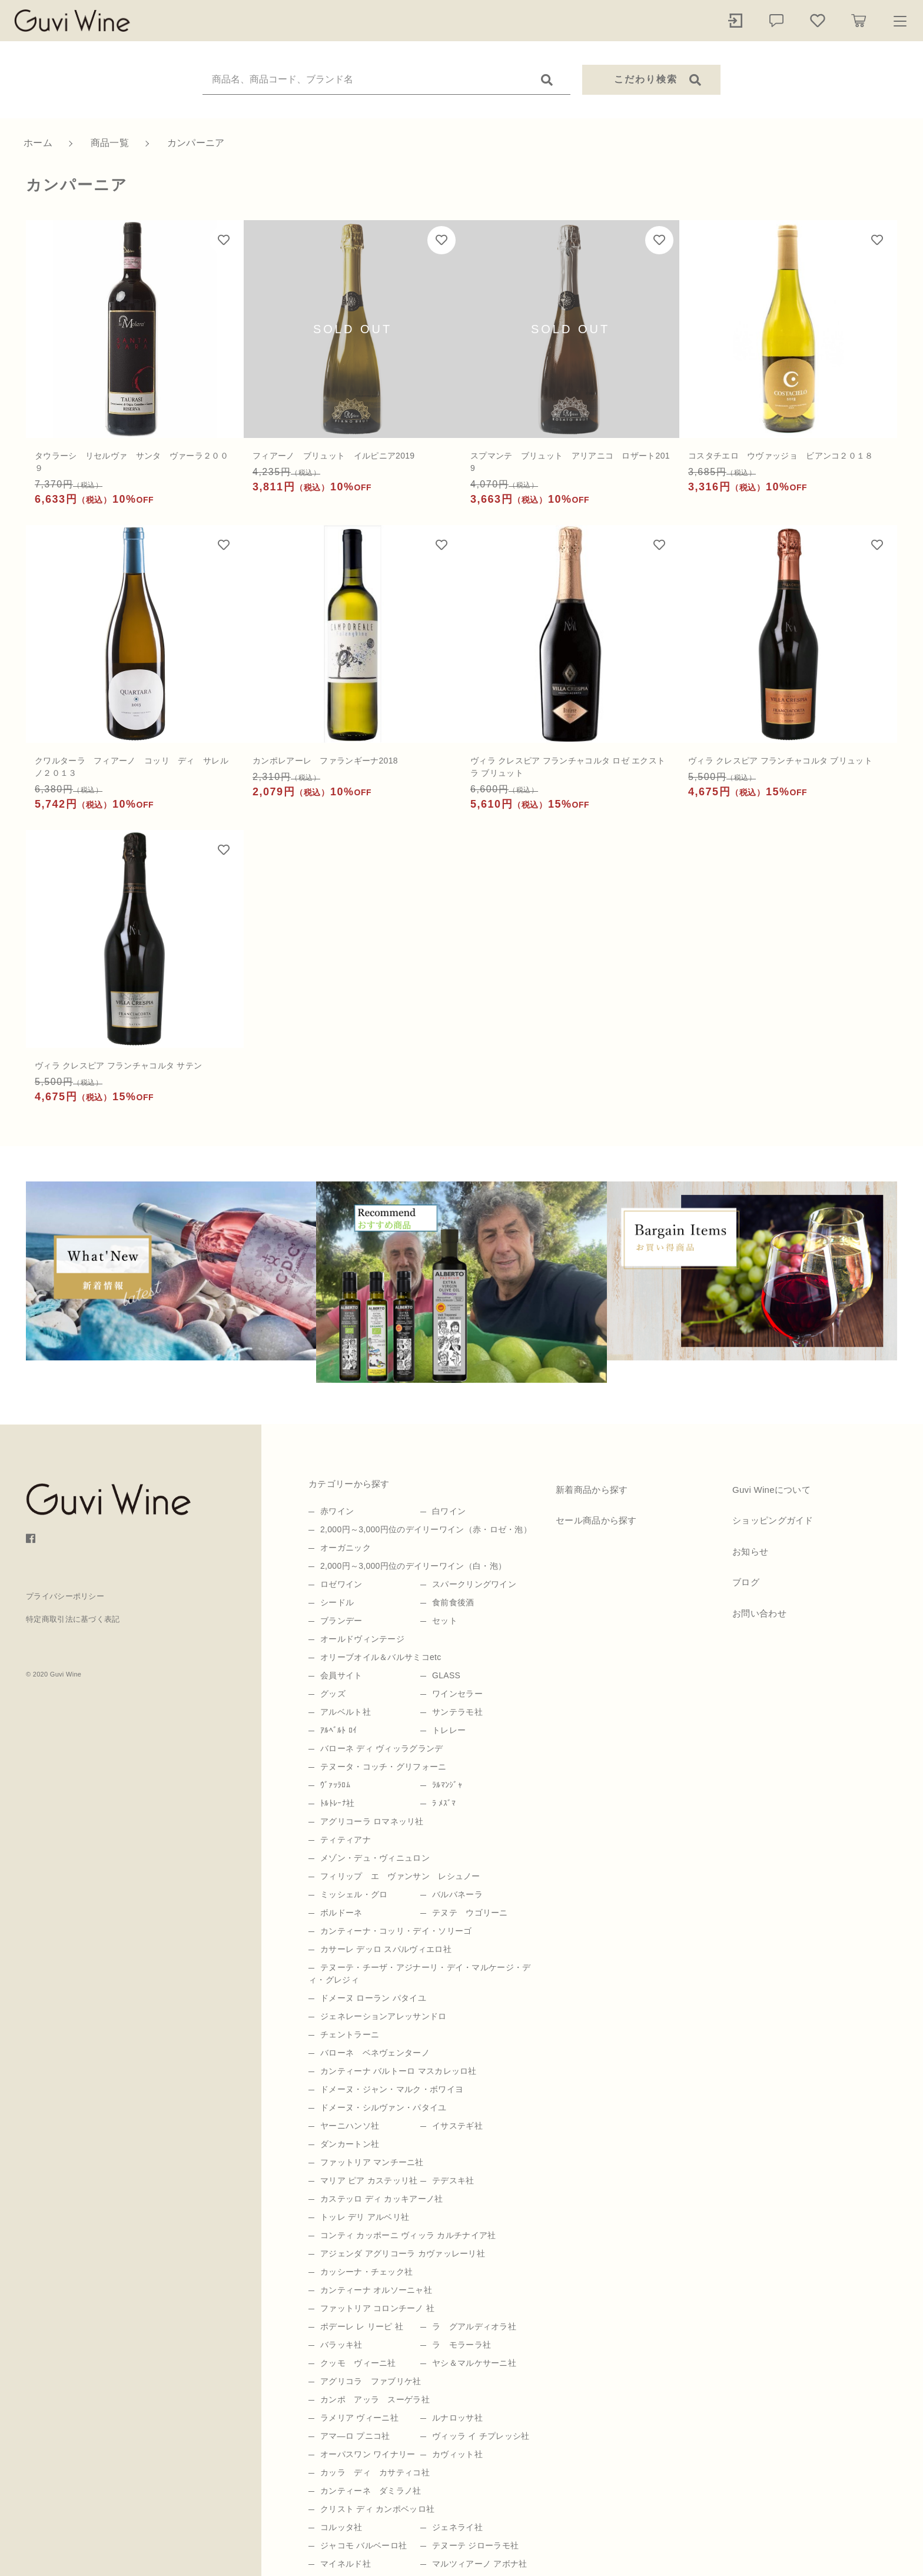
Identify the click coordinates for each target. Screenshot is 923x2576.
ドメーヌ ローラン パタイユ (373, 1998)
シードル (337, 1602)
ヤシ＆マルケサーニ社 (474, 2363)
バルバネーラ (457, 1894)
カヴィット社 (457, 2454)
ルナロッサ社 (457, 2417)
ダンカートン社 (349, 2144)
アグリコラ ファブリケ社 (370, 2381)
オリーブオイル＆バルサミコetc (380, 1657)
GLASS (446, 1675)
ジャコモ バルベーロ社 (363, 2545)
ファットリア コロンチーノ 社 (377, 2308)
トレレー (449, 1730)
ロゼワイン (341, 1584)
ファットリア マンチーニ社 (372, 2162)
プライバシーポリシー (65, 1596)
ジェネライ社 (457, 2527)
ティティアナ (345, 1839)
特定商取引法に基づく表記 (73, 1619)
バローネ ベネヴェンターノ (375, 2052)
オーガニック (345, 1547)
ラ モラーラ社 (461, 2344)
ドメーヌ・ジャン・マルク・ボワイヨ (391, 2089)
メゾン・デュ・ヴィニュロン (375, 1858)
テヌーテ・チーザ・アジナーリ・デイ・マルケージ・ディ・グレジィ (419, 1973)
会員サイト (341, 1675)
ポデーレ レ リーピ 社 (361, 2326)
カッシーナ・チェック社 (366, 2271)
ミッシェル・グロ (353, 1894)
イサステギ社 (457, 2125)
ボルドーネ (341, 1912)
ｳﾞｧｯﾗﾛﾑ (335, 1785)
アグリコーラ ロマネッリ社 (372, 1821)
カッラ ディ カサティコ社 (375, 2472)
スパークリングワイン (474, 1584)
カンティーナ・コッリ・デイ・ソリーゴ (396, 1931)
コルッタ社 (341, 2527)
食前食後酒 (453, 1602)
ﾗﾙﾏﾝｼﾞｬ (447, 1785)
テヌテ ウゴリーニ (470, 1912)
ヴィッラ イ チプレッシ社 (481, 2436)
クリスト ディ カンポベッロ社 (377, 2509)
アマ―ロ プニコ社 (355, 2436)
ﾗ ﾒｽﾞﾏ (444, 1803)
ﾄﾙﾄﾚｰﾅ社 (337, 1803)
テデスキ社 (453, 2180)
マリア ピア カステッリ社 (369, 2180)
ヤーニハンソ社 (349, 2125)
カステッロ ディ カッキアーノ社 (381, 2198)
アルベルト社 (345, 1712)
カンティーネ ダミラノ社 (370, 2490)
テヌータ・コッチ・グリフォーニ (383, 1766)
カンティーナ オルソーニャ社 (376, 2290)
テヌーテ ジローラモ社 (475, 2545)
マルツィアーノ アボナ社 (479, 2563)
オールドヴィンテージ (362, 1639)
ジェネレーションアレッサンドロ (383, 2016)
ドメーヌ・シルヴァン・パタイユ (383, 2107)
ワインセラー (457, 1693)
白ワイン (449, 1511)
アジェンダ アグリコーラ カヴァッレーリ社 (402, 2253)
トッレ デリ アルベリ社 (364, 2217)
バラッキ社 (341, 2344)
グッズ (333, 1693)
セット (444, 1620)
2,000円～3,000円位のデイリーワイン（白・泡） (413, 1566)
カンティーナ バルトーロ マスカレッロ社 (398, 2071)
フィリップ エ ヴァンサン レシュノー (400, 1876)
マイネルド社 (345, 2563)
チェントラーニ (349, 2034)
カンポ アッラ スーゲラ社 (375, 2399)
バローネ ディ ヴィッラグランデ (381, 1748)
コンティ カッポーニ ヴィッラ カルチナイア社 (408, 2235)
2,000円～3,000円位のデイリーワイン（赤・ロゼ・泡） (426, 1529)
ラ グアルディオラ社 (474, 2326)
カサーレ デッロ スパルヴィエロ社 (385, 1949)
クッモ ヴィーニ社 (358, 2363)
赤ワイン (337, 1511)
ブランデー (341, 1620)
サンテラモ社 (457, 1712)
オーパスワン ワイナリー (368, 2454)
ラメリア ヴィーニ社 (359, 2417)
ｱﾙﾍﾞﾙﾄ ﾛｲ (338, 1730)
